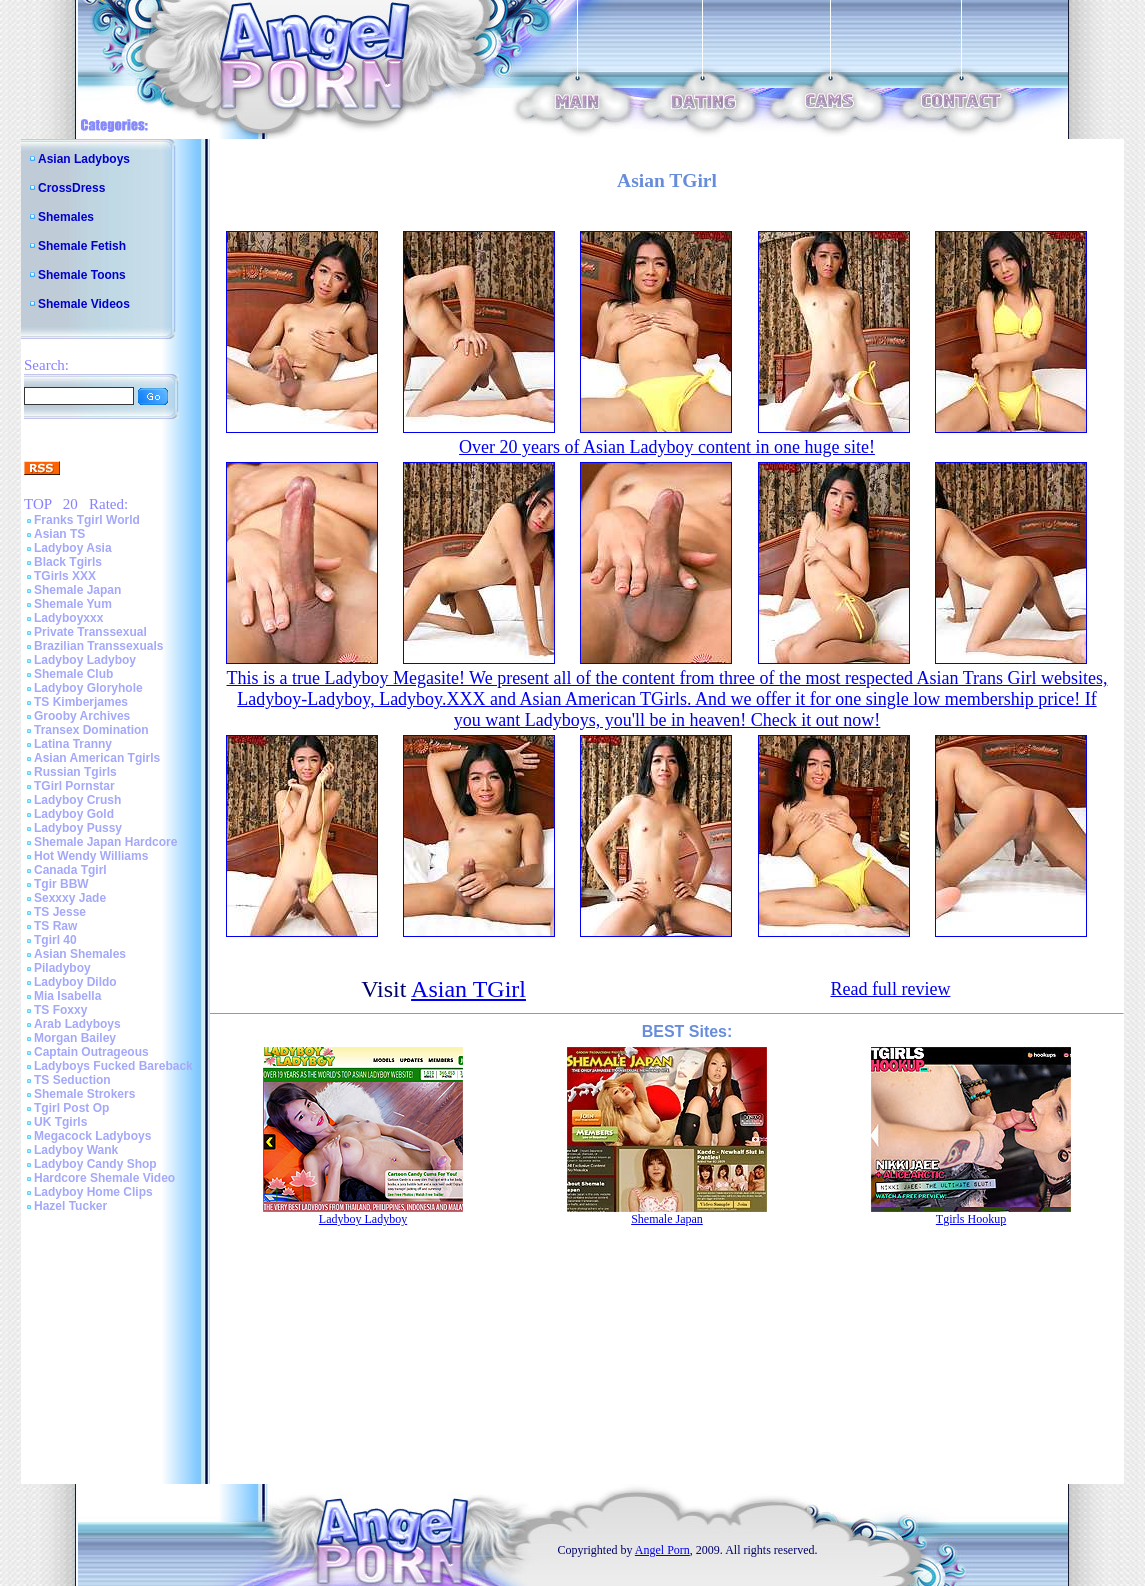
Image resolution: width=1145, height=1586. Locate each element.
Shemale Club (73, 674)
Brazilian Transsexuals (98, 646)
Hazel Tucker (70, 1206)
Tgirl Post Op (71, 1108)
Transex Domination (91, 730)
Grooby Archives (82, 716)
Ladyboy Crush (77, 800)
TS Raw (55, 926)
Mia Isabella (67, 996)
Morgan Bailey (75, 1038)
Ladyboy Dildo (75, 982)
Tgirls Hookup (971, 1219)
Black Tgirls (68, 562)
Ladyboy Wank (76, 1150)
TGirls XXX (65, 576)
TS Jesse (60, 912)
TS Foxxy (60, 1010)
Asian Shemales (80, 954)
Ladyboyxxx (68, 618)
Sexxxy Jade (70, 898)
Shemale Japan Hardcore (105, 842)
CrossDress (71, 188)
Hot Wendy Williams (91, 856)
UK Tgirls (60, 1122)
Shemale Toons (82, 275)
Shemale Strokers (84, 1094)
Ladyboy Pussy (78, 828)
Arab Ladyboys (77, 1024)
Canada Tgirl (70, 870)
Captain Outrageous (91, 1052)
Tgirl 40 (55, 940)
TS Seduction (72, 1080)
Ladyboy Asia (73, 548)
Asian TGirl (468, 989)
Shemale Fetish (82, 246)
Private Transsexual (90, 632)
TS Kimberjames (81, 702)
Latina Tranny (73, 744)
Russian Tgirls (75, 772)
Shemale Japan (77, 590)
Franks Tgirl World (87, 520)
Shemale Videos (84, 304)
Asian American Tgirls (97, 758)
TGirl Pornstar (74, 786)
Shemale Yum (73, 604)
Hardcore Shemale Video (104, 1178)
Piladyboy (62, 968)
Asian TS (59, 534)
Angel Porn (662, 1550)
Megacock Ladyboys (92, 1136)
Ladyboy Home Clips (93, 1192)
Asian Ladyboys (84, 159)
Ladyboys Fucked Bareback (113, 1066)
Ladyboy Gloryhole (88, 688)
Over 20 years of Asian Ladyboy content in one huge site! (667, 447)
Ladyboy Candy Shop (95, 1164)
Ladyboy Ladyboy (85, 660)
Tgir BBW (61, 884)
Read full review (890, 989)
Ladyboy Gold (74, 814)
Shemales (66, 217)
